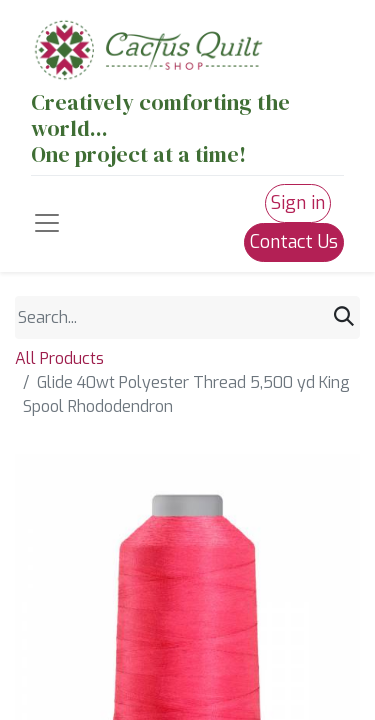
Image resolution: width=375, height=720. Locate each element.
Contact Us (294, 242)
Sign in (298, 203)
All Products (59, 358)
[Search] (344, 317)
